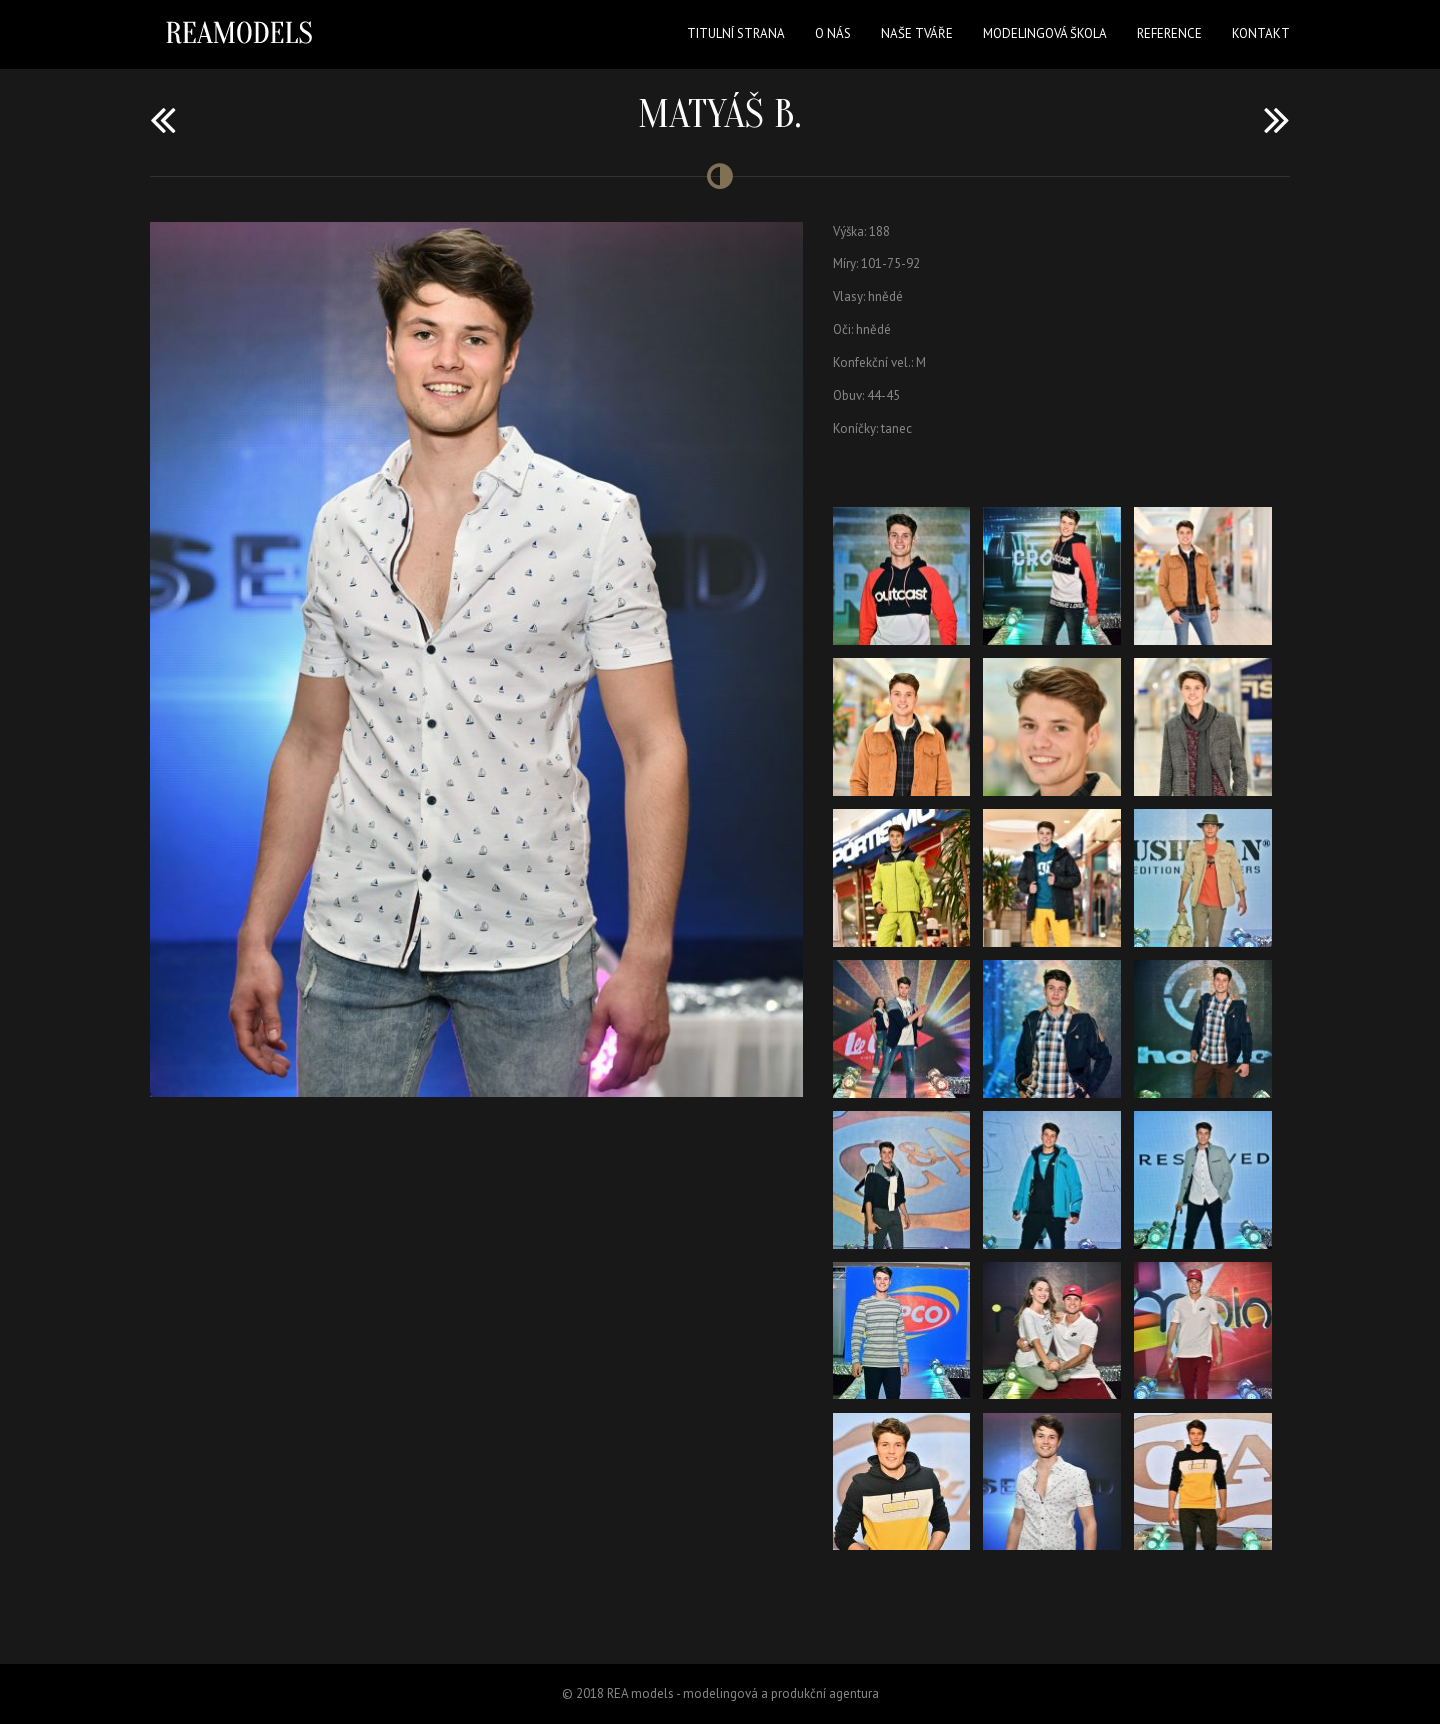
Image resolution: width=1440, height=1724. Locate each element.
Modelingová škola (1045, 33)
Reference (1169, 33)
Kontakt (1261, 33)
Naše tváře (917, 33)
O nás (833, 33)
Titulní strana (736, 33)
